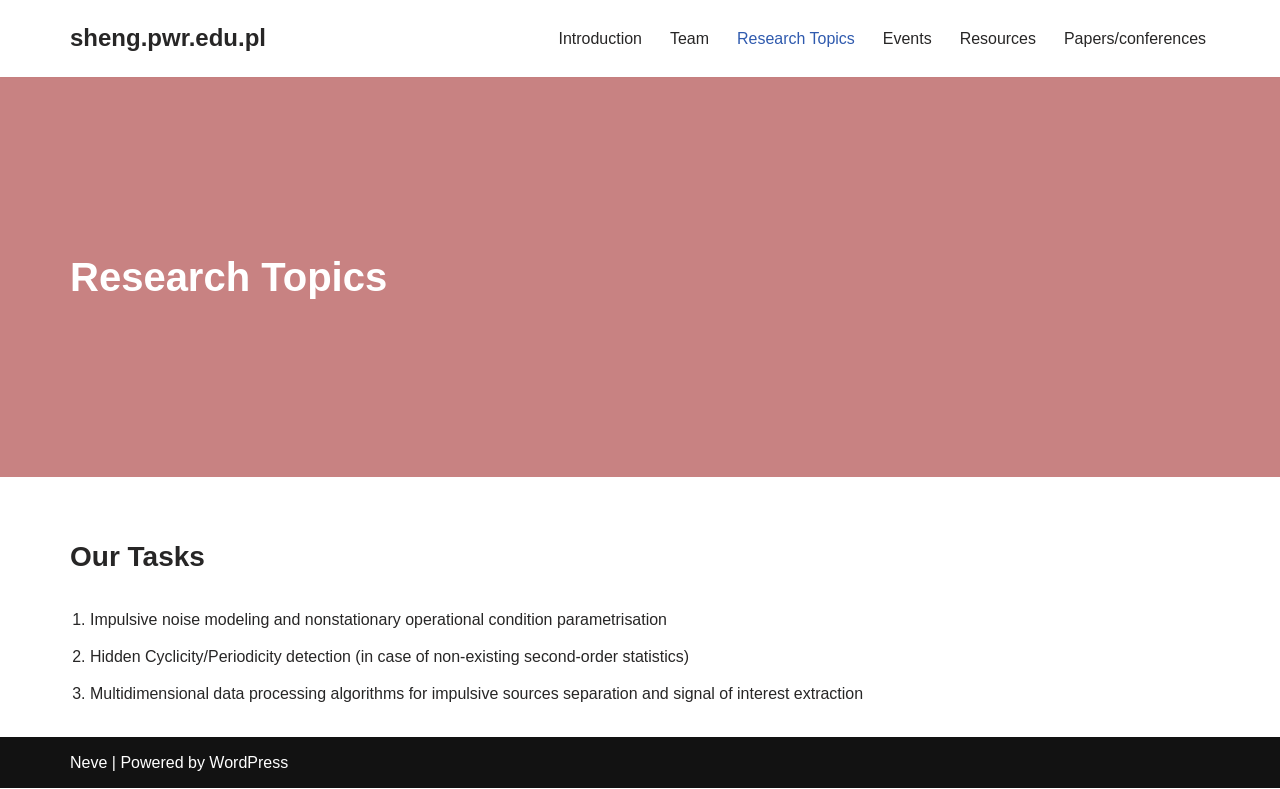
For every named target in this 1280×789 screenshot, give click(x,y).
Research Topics (795, 38)
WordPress (248, 763)
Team (688, 38)
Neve (88, 763)
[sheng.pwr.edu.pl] (168, 38)
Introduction (600, 38)
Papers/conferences (1135, 38)
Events (906, 38)
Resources (997, 38)
